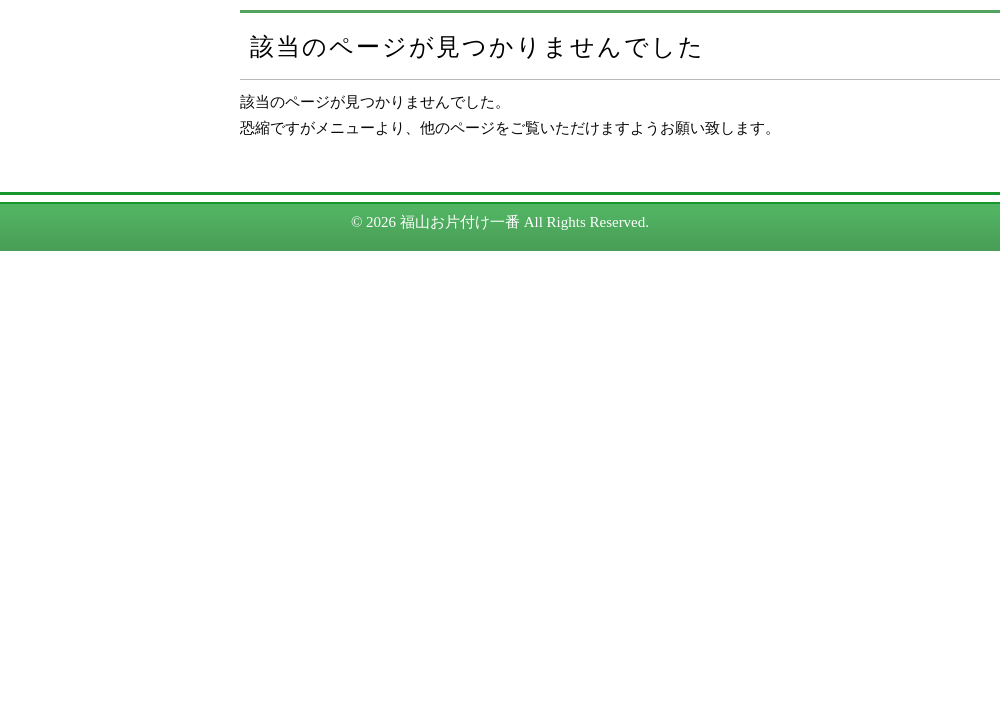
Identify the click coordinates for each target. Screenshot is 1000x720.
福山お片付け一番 (460, 222)
